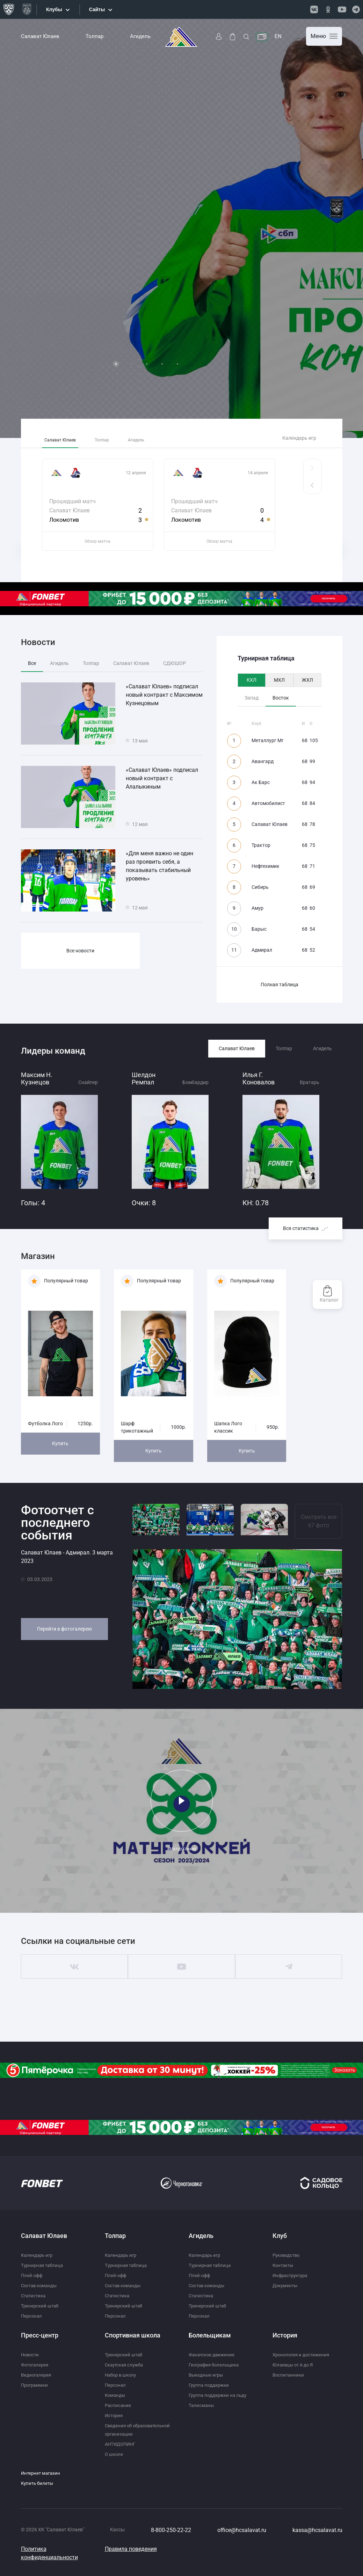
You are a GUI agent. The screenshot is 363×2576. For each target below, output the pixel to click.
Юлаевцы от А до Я (294, 2365)
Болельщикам (210, 2335)
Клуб (280, 2235)
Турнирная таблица (43, 2265)
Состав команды (40, 2285)
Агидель (140, 36)
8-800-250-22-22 (171, 2538)
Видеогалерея (37, 2375)
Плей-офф (32, 2275)
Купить (60, 1443)
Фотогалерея (36, 2365)
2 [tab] (131, 364)
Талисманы (202, 2405)
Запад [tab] (252, 698)
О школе (114, 2462)
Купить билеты (38, 2491)
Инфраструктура (292, 2275)
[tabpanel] (181, 228)
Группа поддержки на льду (219, 2395)
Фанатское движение (213, 2354)
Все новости (80, 950)
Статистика (34, 2295)
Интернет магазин (42, 2481)
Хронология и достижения (303, 2354)
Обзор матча (97, 541)
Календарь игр (299, 438)
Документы (286, 2285)
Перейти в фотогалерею (64, 1629)
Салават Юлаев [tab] (65, 438)
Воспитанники (289, 2375)
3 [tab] (146, 364)
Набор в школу (122, 2375)
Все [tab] (32, 663)
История (114, 2415)
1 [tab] (116, 364)
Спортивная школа (132, 2335)
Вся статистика (305, 1228)
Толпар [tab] (116, 438)
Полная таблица (279, 984)
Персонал (32, 2316)
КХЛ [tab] (251, 680)
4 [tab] (162, 364)
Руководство (288, 2255)
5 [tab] (177, 364)
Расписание (118, 2405)
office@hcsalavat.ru (241, 2538)
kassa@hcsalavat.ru (317, 2538)
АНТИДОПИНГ (121, 2452)
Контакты (284, 2265)
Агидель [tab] (157, 438)
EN (278, 36)
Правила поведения (131, 2557)
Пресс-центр (39, 2335)
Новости (31, 2354)
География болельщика (216, 2365)
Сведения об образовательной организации (125, 2434)
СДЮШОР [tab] (174, 663)
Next (350, 228)
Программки (35, 2385)
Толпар (94, 36)
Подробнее (49, 364)
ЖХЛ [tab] (307, 680)
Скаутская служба (126, 2365)
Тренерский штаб (40, 2305)
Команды (115, 2395)
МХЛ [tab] (279, 680)
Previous (13, 228)
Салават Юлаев (40, 36)
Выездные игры (207, 2375)
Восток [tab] (281, 698)
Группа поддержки (210, 2385)
